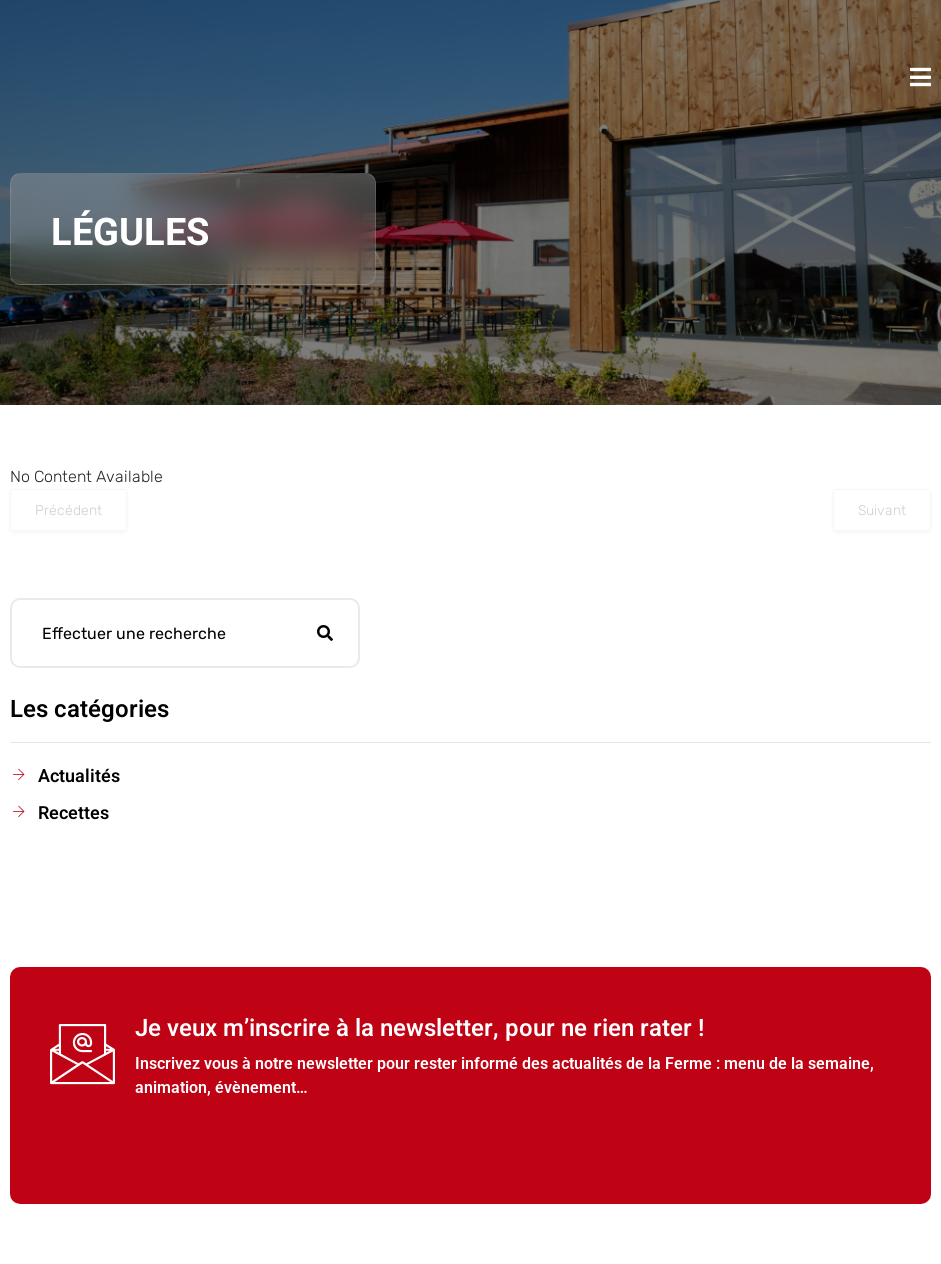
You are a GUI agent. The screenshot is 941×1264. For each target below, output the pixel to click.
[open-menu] (920, 77)
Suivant (882, 510)
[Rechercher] (325, 633)
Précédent (68, 510)
